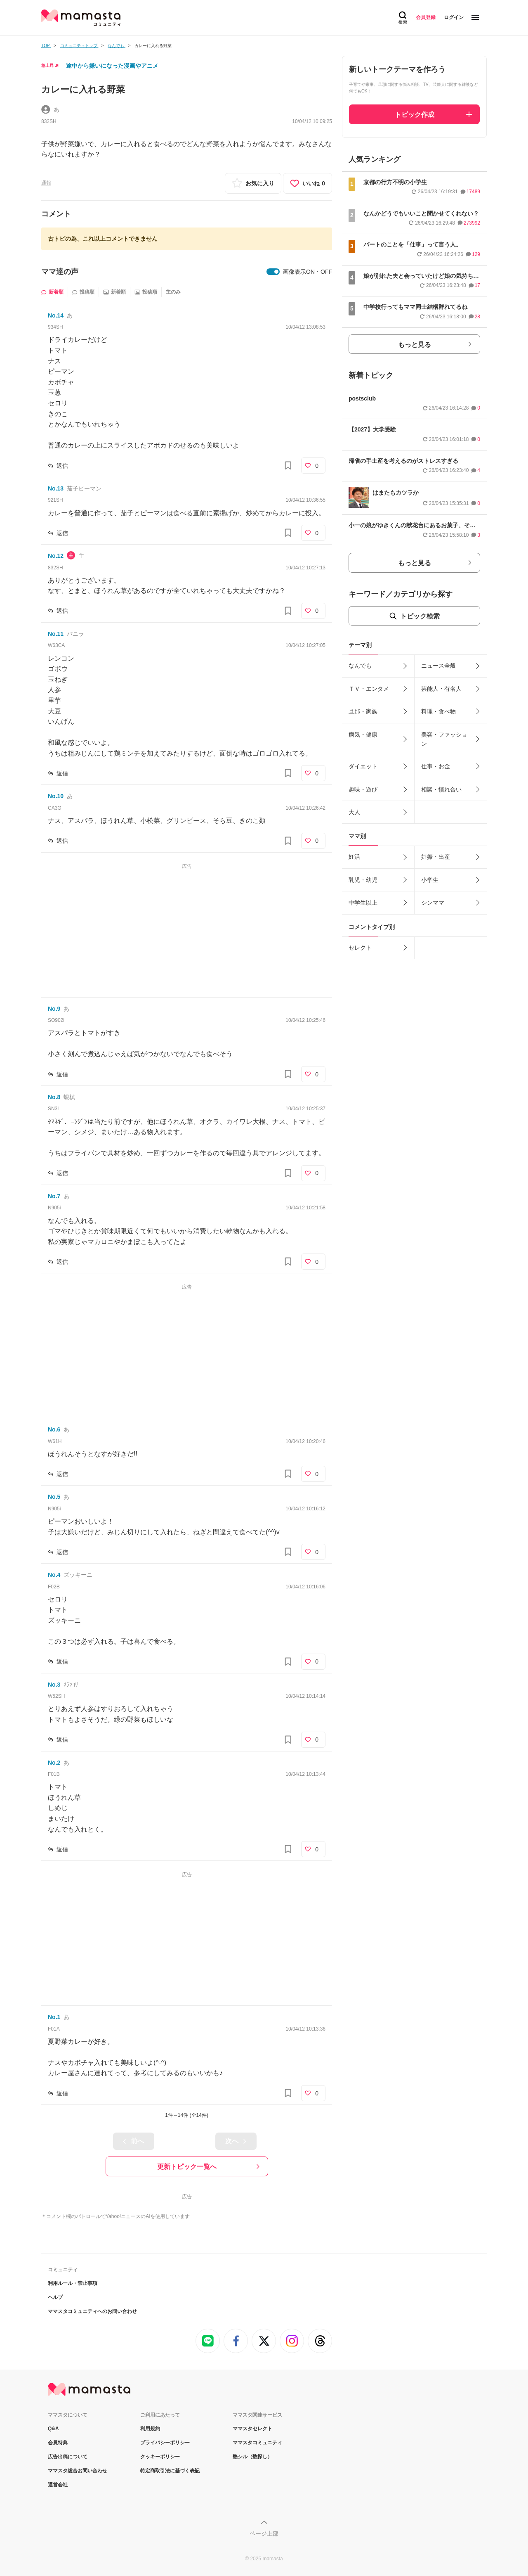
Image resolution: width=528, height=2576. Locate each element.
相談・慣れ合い (441, 789)
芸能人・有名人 (441, 688)
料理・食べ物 (438, 711)
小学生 (429, 880)
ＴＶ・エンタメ (369, 688)
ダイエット (363, 766)
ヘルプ (55, 2297)
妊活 (354, 856)
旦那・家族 (363, 711)
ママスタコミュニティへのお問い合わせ (92, 2311)
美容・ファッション (444, 739)
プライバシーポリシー (165, 2442)
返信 (62, 466)
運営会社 (58, 2484)
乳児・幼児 (363, 880)
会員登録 (426, 17)
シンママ (432, 902)
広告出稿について (67, 2456)
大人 (354, 812)
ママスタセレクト (252, 2428)
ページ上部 (264, 2533)
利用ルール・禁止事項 (72, 2283)
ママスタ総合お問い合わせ (77, 2470)
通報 (46, 183)
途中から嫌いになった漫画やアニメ (112, 65)
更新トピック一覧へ (187, 2166)
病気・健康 (363, 734)
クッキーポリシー (160, 2456)
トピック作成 (414, 114)
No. (56, 315)
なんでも (360, 665)
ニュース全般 (438, 665)
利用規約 (150, 2428)
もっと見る (414, 344)
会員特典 (58, 2442)
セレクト (360, 947)
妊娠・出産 (435, 856)
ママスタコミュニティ (257, 2442)
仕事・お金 (435, 766)
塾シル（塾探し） (252, 2456)
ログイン (454, 17)
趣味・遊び (363, 789)
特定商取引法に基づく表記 (170, 2470)
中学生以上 (363, 902)
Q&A (53, 2428)
